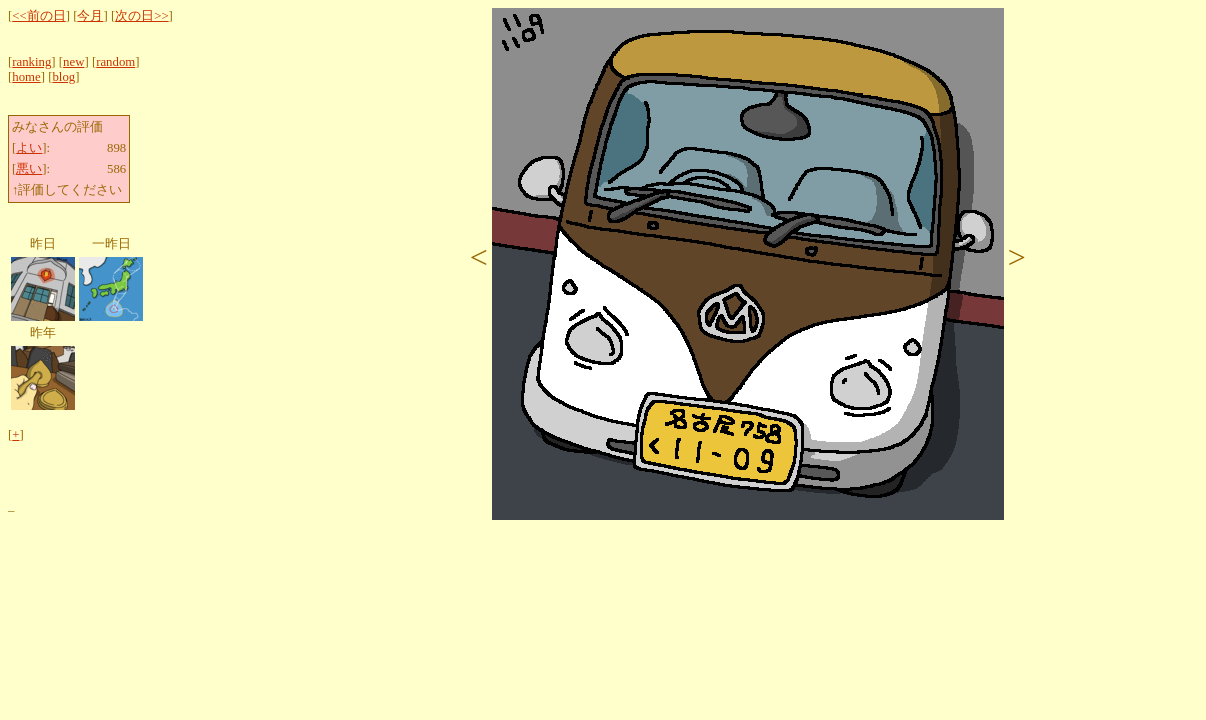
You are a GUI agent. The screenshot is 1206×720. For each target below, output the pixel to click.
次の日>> (141, 16)
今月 (90, 16)
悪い (29, 169)
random (115, 62)
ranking (31, 62)
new (73, 62)
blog (63, 77)
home (26, 77)
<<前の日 (38, 16)
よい (29, 148)
